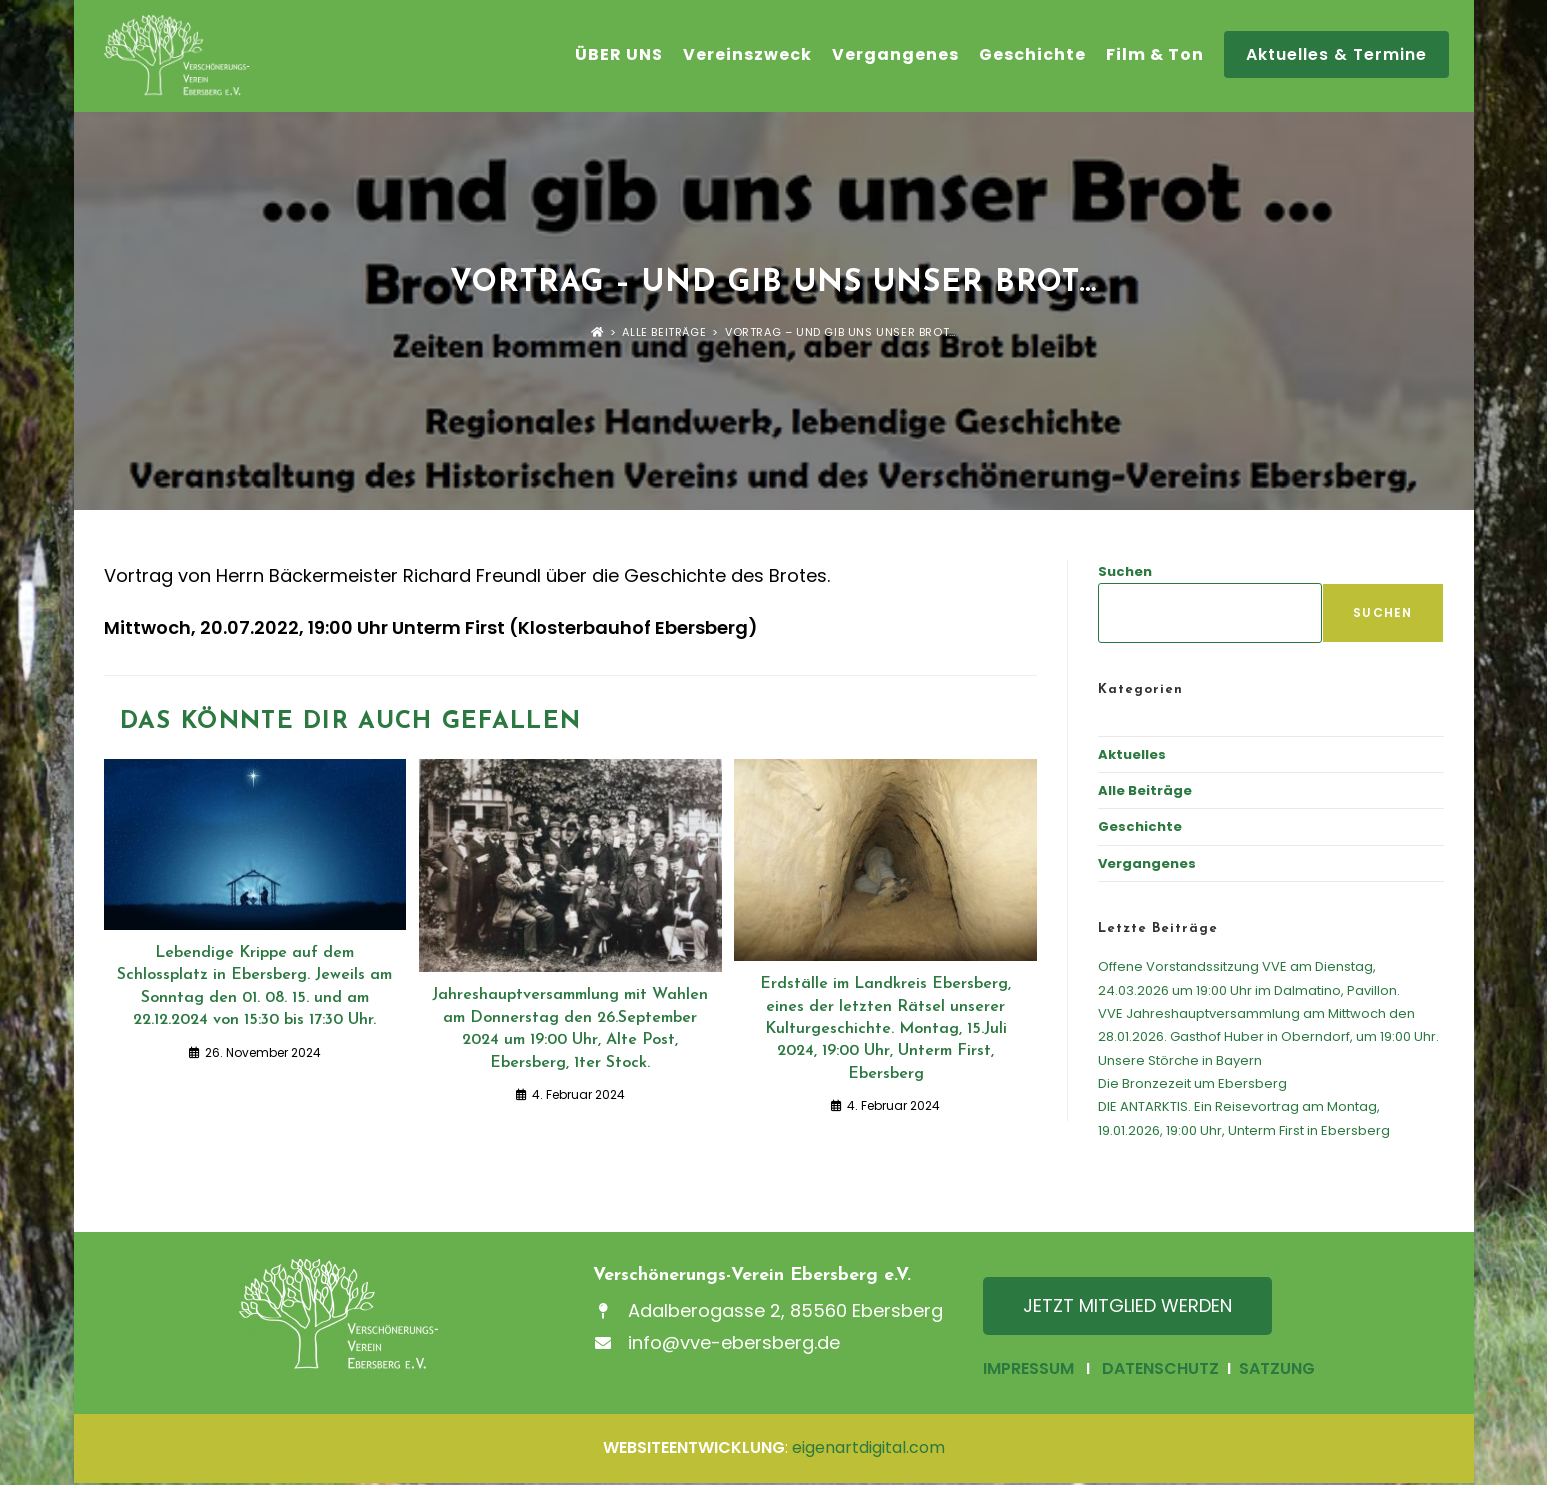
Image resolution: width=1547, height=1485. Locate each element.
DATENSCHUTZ (1160, 1370)
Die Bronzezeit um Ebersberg (1192, 1085)
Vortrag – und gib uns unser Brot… (840, 334)
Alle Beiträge (1145, 792)
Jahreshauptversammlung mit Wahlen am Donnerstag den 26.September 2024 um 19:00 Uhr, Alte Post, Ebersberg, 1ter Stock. (570, 1030)
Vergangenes (1147, 865)
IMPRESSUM (1028, 1370)
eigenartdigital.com (868, 1449)
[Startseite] (597, 334)
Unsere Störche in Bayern (1180, 1062)
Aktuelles (1132, 756)
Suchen (1125, 573)
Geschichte (1140, 828)
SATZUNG (1275, 1370)
